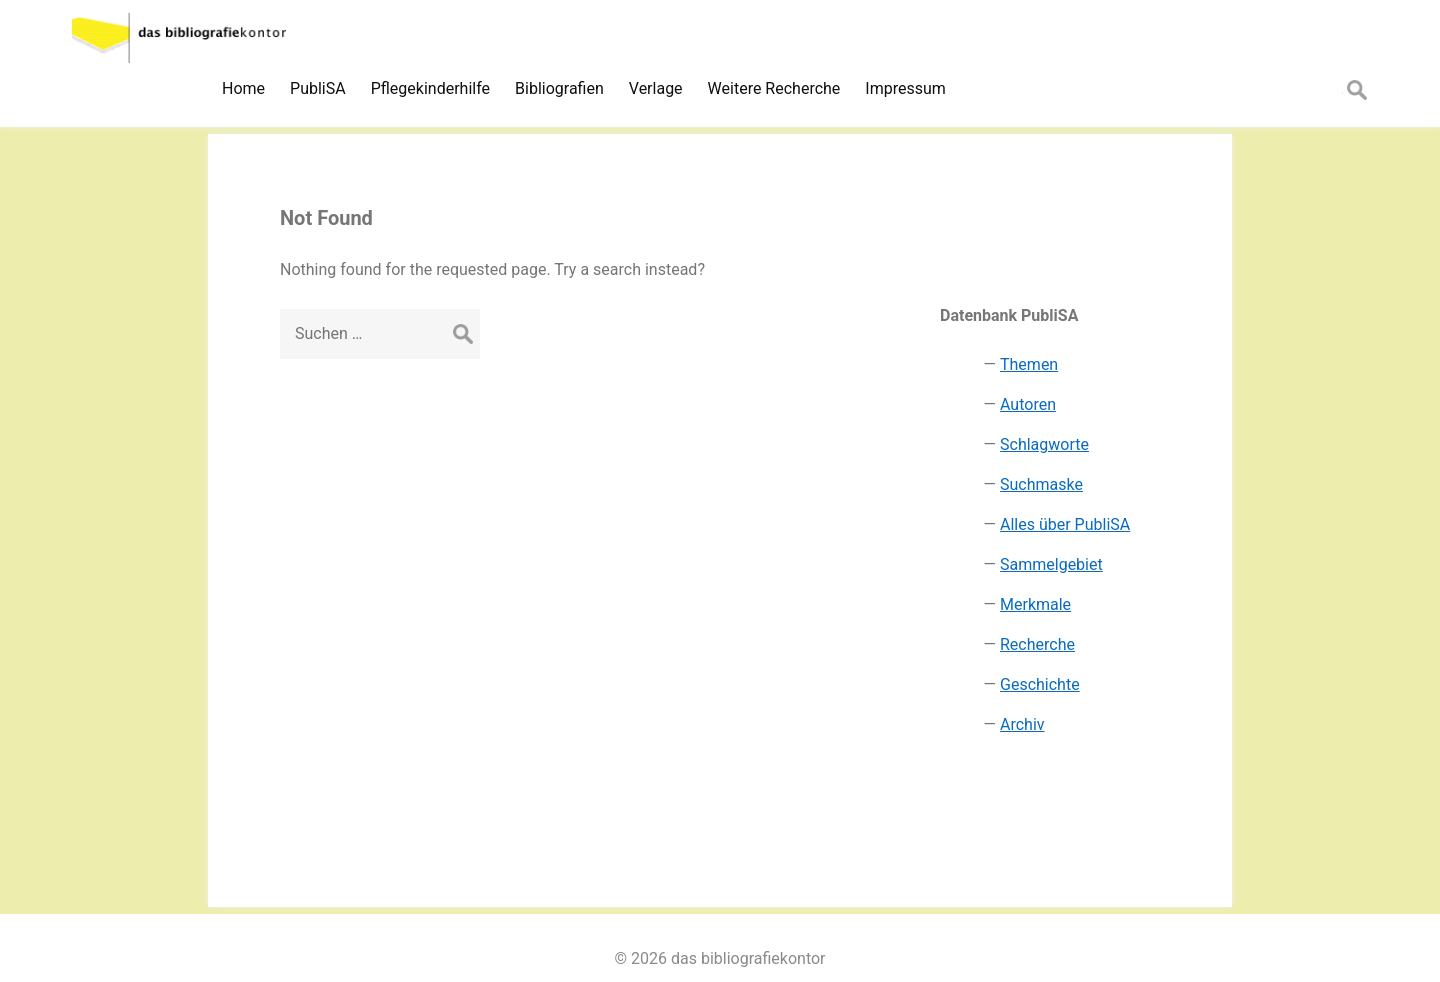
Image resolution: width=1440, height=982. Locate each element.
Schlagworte (1044, 444)
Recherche (1037, 644)
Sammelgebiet (1051, 564)
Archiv (1022, 724)
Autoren (1028, 404)
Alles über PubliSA (1065, 524)
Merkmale (1035, 604)
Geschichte (1040, 684)
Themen (1029, 364)
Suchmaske (1041, 484)
